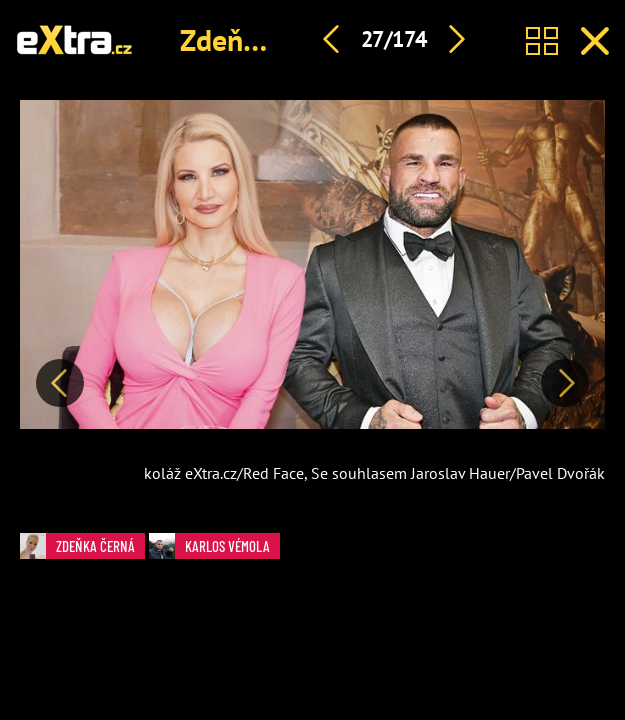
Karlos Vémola (209, 546)
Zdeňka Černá (267, 39)
